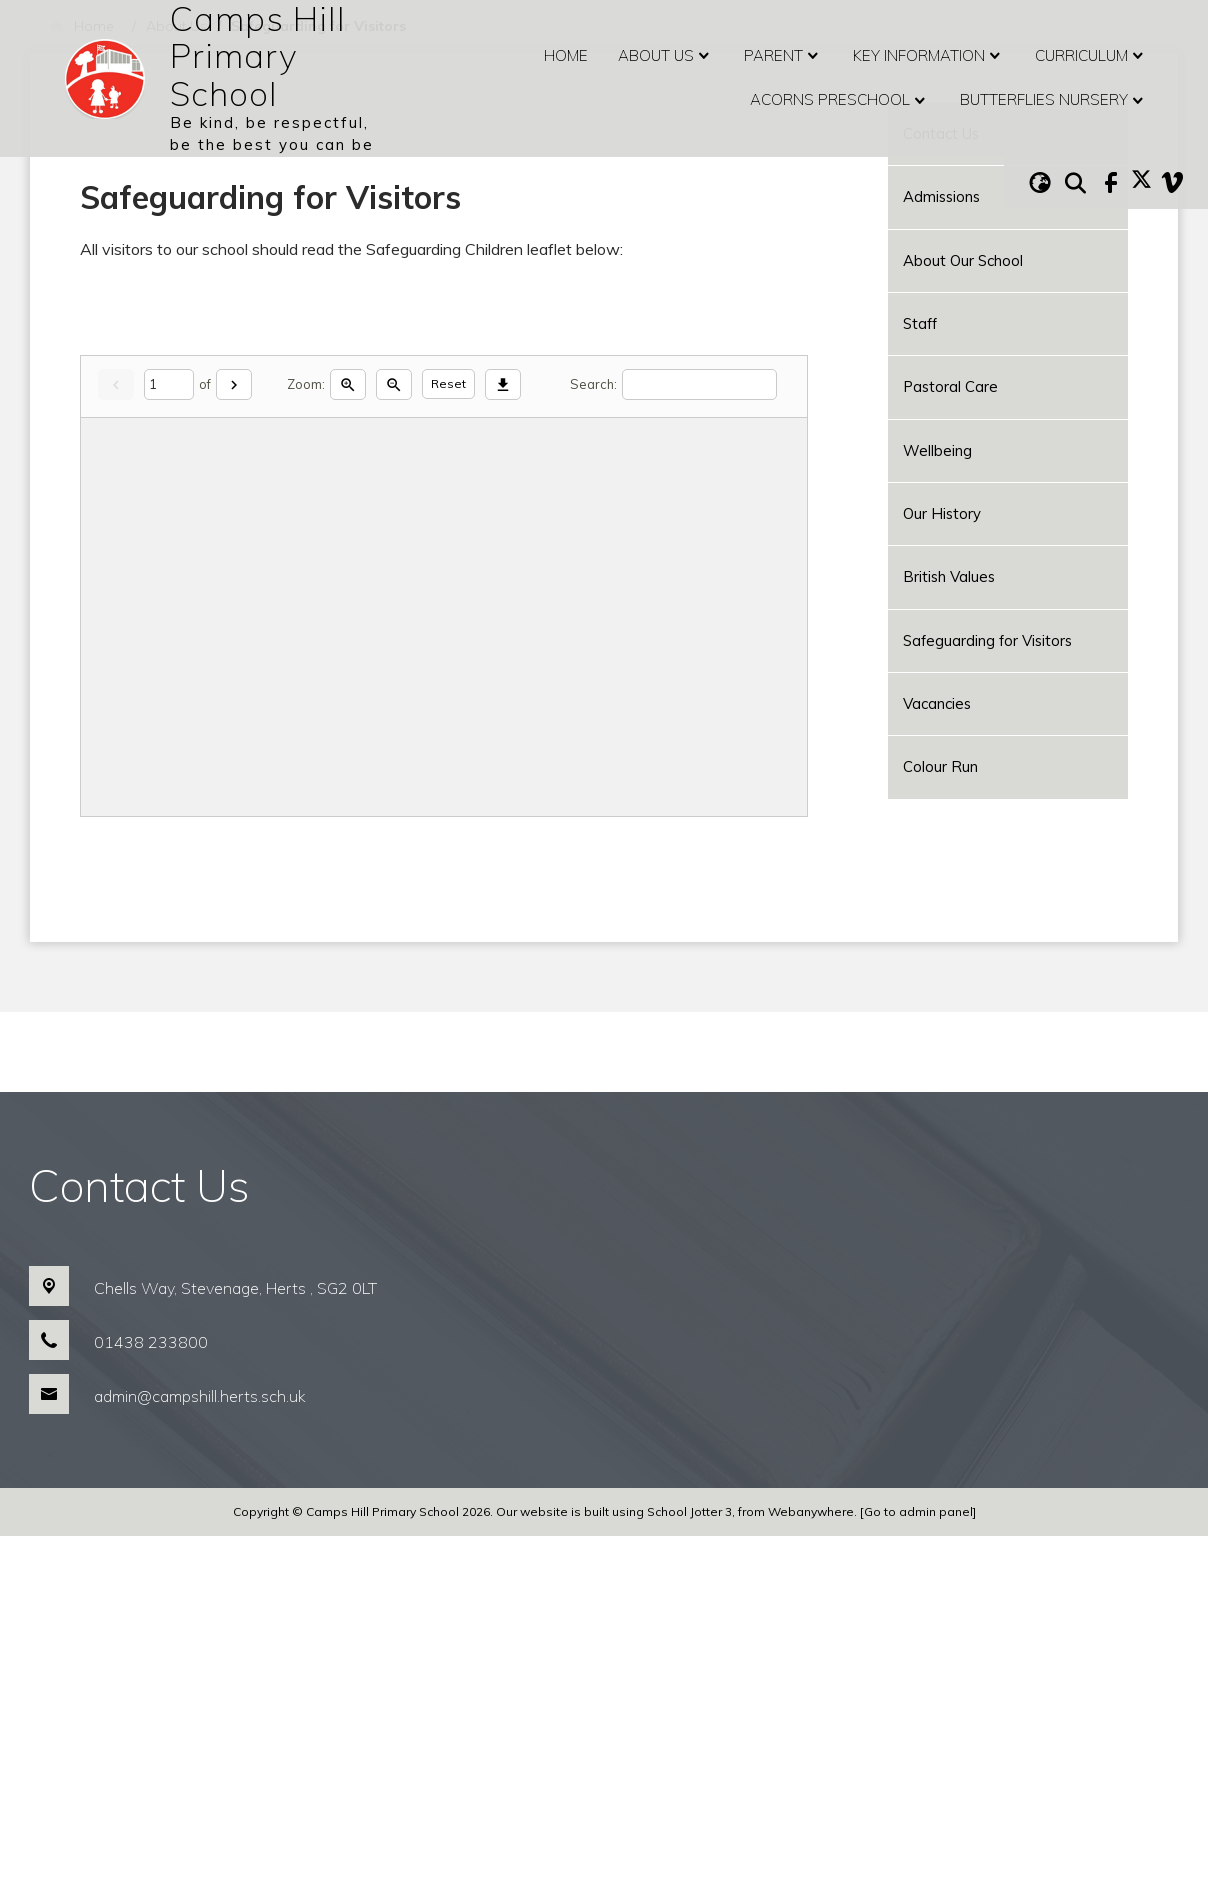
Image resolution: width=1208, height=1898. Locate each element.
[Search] (699, 746)
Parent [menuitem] (783, 56)
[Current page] (169, 746)
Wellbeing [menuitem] (937, 450)
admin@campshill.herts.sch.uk (200, 1758)
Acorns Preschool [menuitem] (840, 101)
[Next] (234, 746)
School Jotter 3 (689, 1873)
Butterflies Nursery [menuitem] (1054, 101)
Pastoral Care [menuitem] (950, 386)
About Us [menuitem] (666, 56)
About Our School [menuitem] (963, 260)
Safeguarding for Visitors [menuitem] (987, 640)
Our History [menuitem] (942, 513)
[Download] (503, 746)
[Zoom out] (394, 746)
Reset (448, 745)
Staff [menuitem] (920, 323)
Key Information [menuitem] (929, 56)
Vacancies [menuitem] (937, 703)
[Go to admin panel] (918, 1873)
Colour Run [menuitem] (940, 766)
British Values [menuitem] (949, 576)
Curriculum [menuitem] (1091, 56)
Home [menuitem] (566, 55)
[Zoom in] (348, 746)
